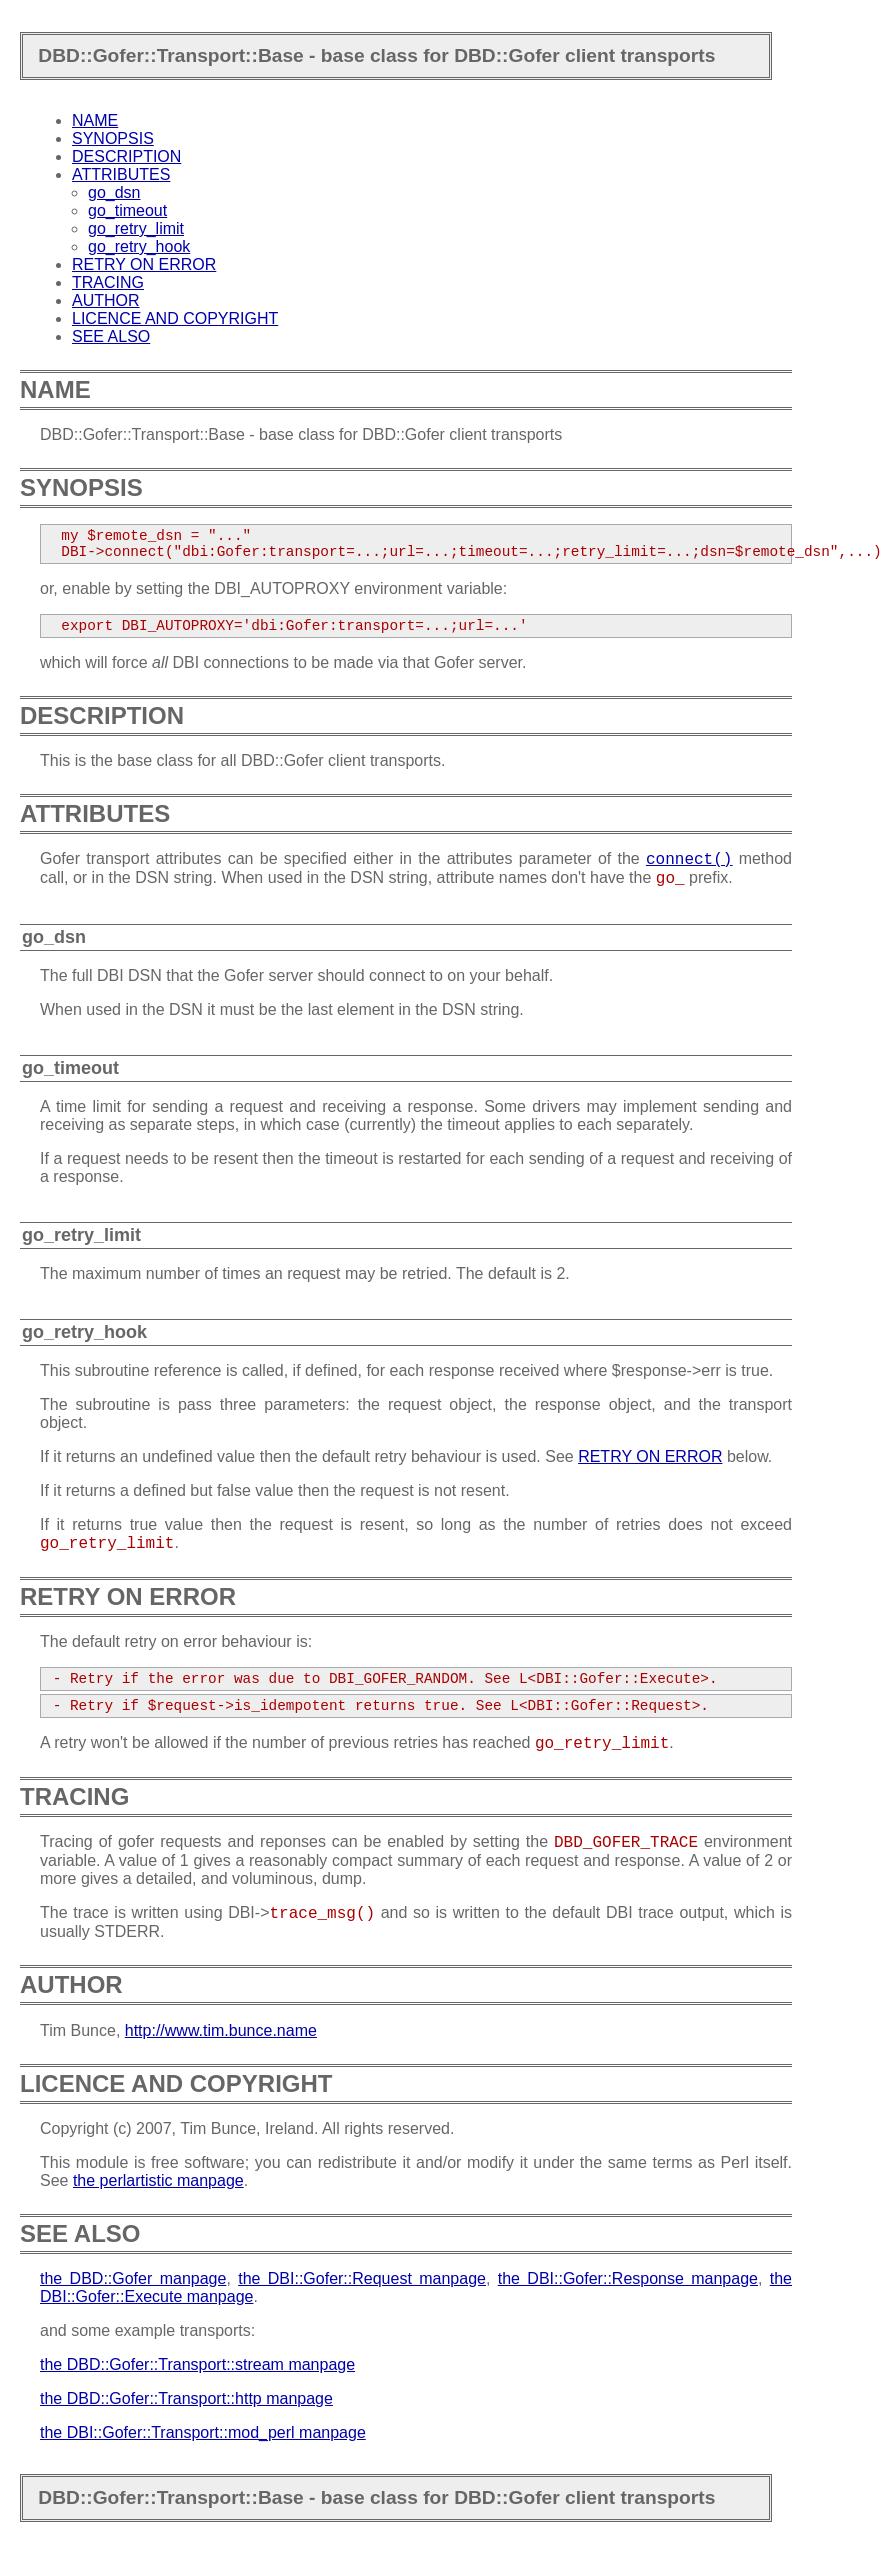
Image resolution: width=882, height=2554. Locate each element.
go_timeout (127, 210)
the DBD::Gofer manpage (133, 2278)
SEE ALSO (111, 336)
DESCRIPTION (126, 156)
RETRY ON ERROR (144, 264)
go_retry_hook (139, 246)
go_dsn (114, 192)
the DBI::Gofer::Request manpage (362, 2278)
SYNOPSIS (113, 138)
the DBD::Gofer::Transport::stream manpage (197, 2364)
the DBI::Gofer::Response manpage (628, 2278)
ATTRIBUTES (121, 174)
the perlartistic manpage (158, 2180)
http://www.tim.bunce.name (221, 2030)
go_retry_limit (136, 228)
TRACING (108, 282)
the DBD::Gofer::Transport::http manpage (186, 2398)
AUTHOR (106, 300)
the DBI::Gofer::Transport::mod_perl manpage (203, 2432)
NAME (95, 120)
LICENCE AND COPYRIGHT (175, 318)
